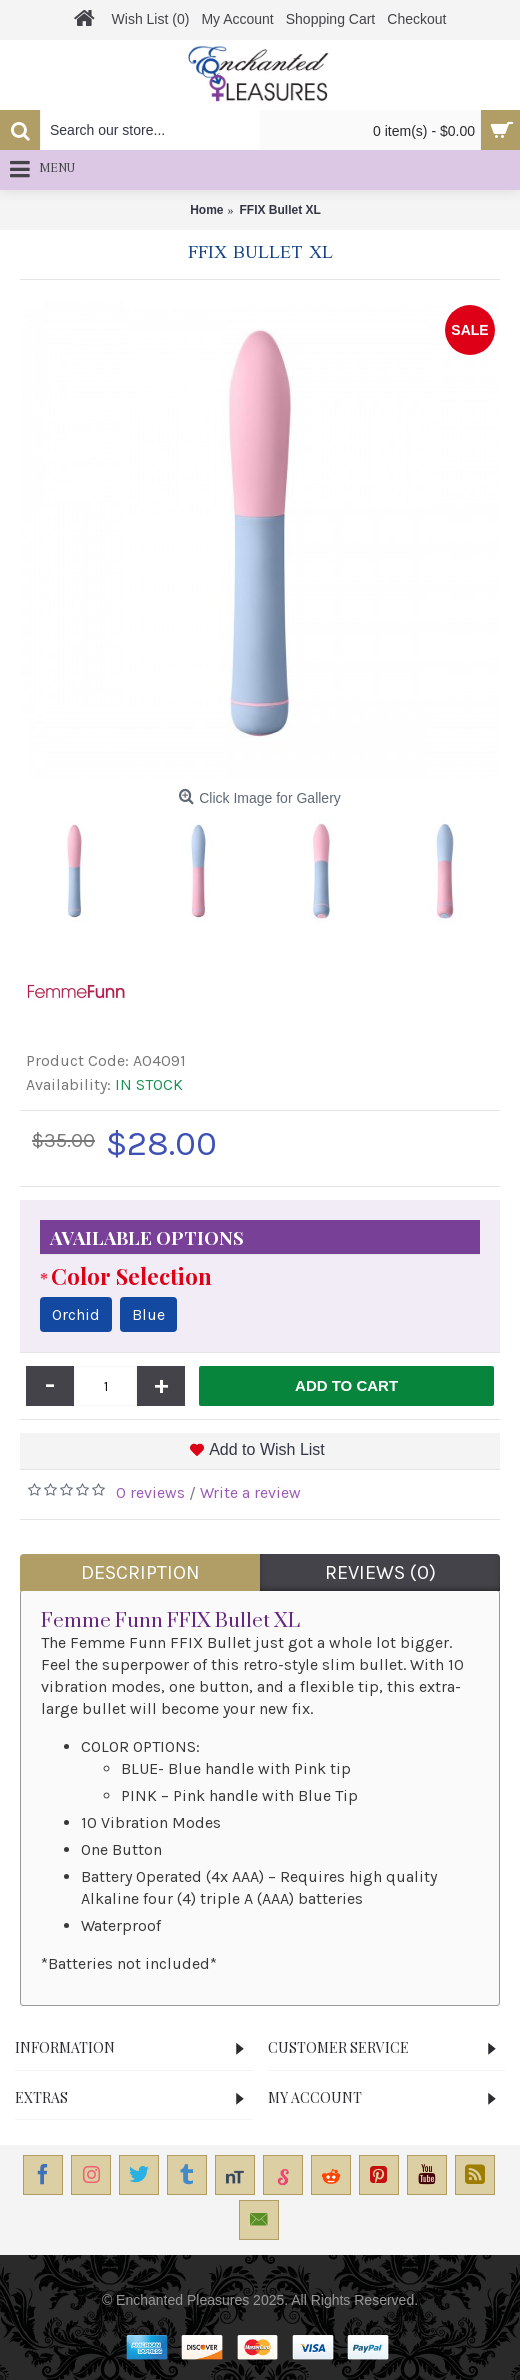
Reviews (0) (380, 1572)
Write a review (250, 1492)
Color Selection (131, 1276)
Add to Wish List (267, 1449)
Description (140, 1572)
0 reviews (150, 1492)
